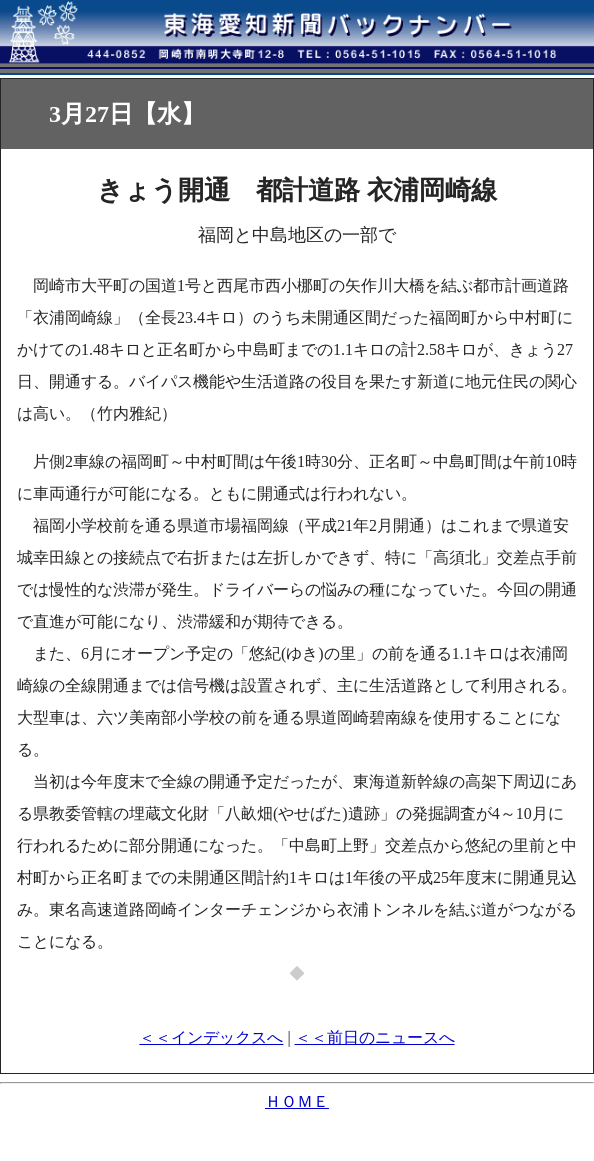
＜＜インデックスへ (211, 1037)
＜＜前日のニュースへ (375, 1037)
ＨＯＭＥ (297, 1101)
